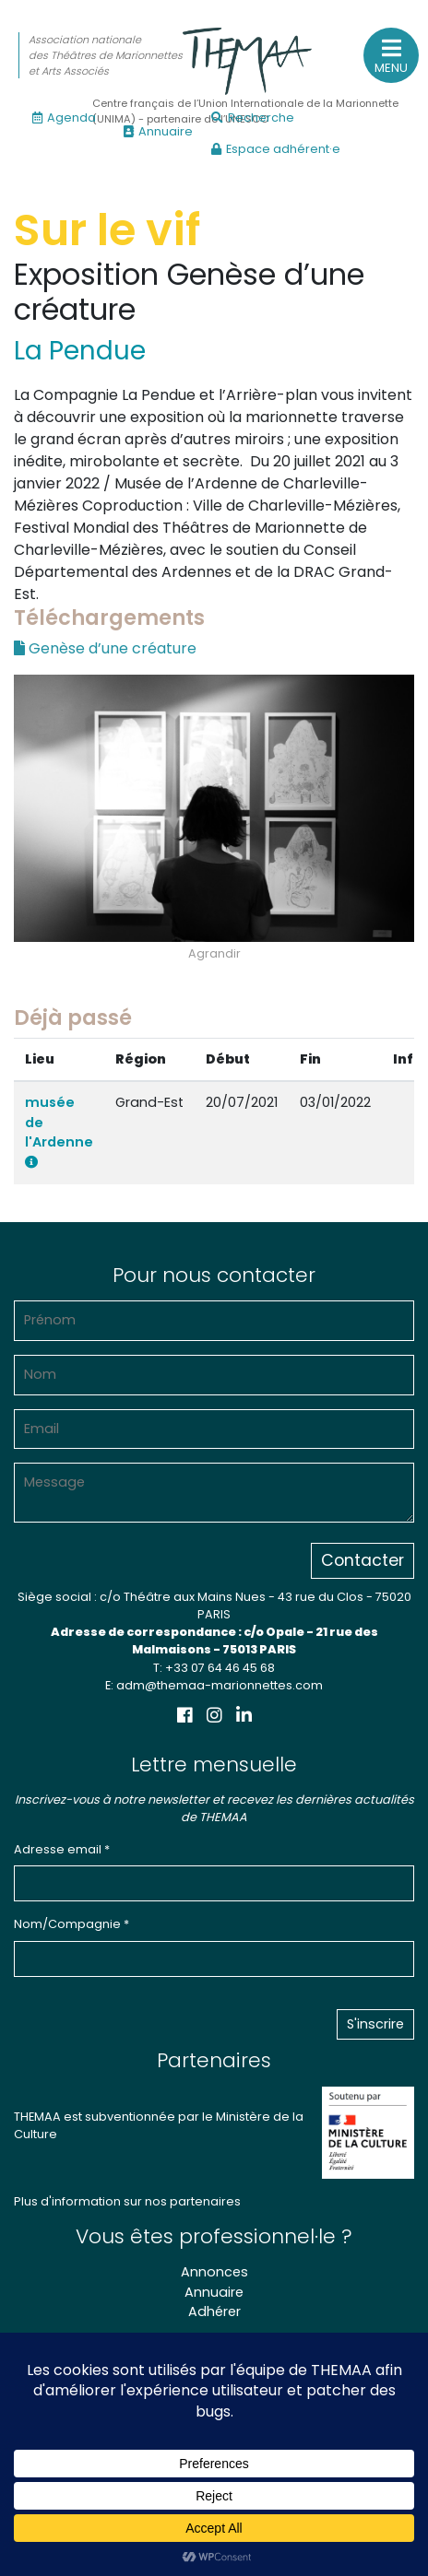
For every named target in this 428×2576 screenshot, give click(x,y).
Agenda (64, 117)
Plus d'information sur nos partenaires (127, 2201)
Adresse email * (62, 1849)
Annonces (214, 2272)
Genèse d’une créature (105, 648)
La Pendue (80, 351)
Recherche (252, 117)
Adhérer (214, 2311)
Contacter (362, 1560)
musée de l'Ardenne (59, 1131)
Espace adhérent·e (275, 149)
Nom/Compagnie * (71, 1924)
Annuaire (158, 131)
